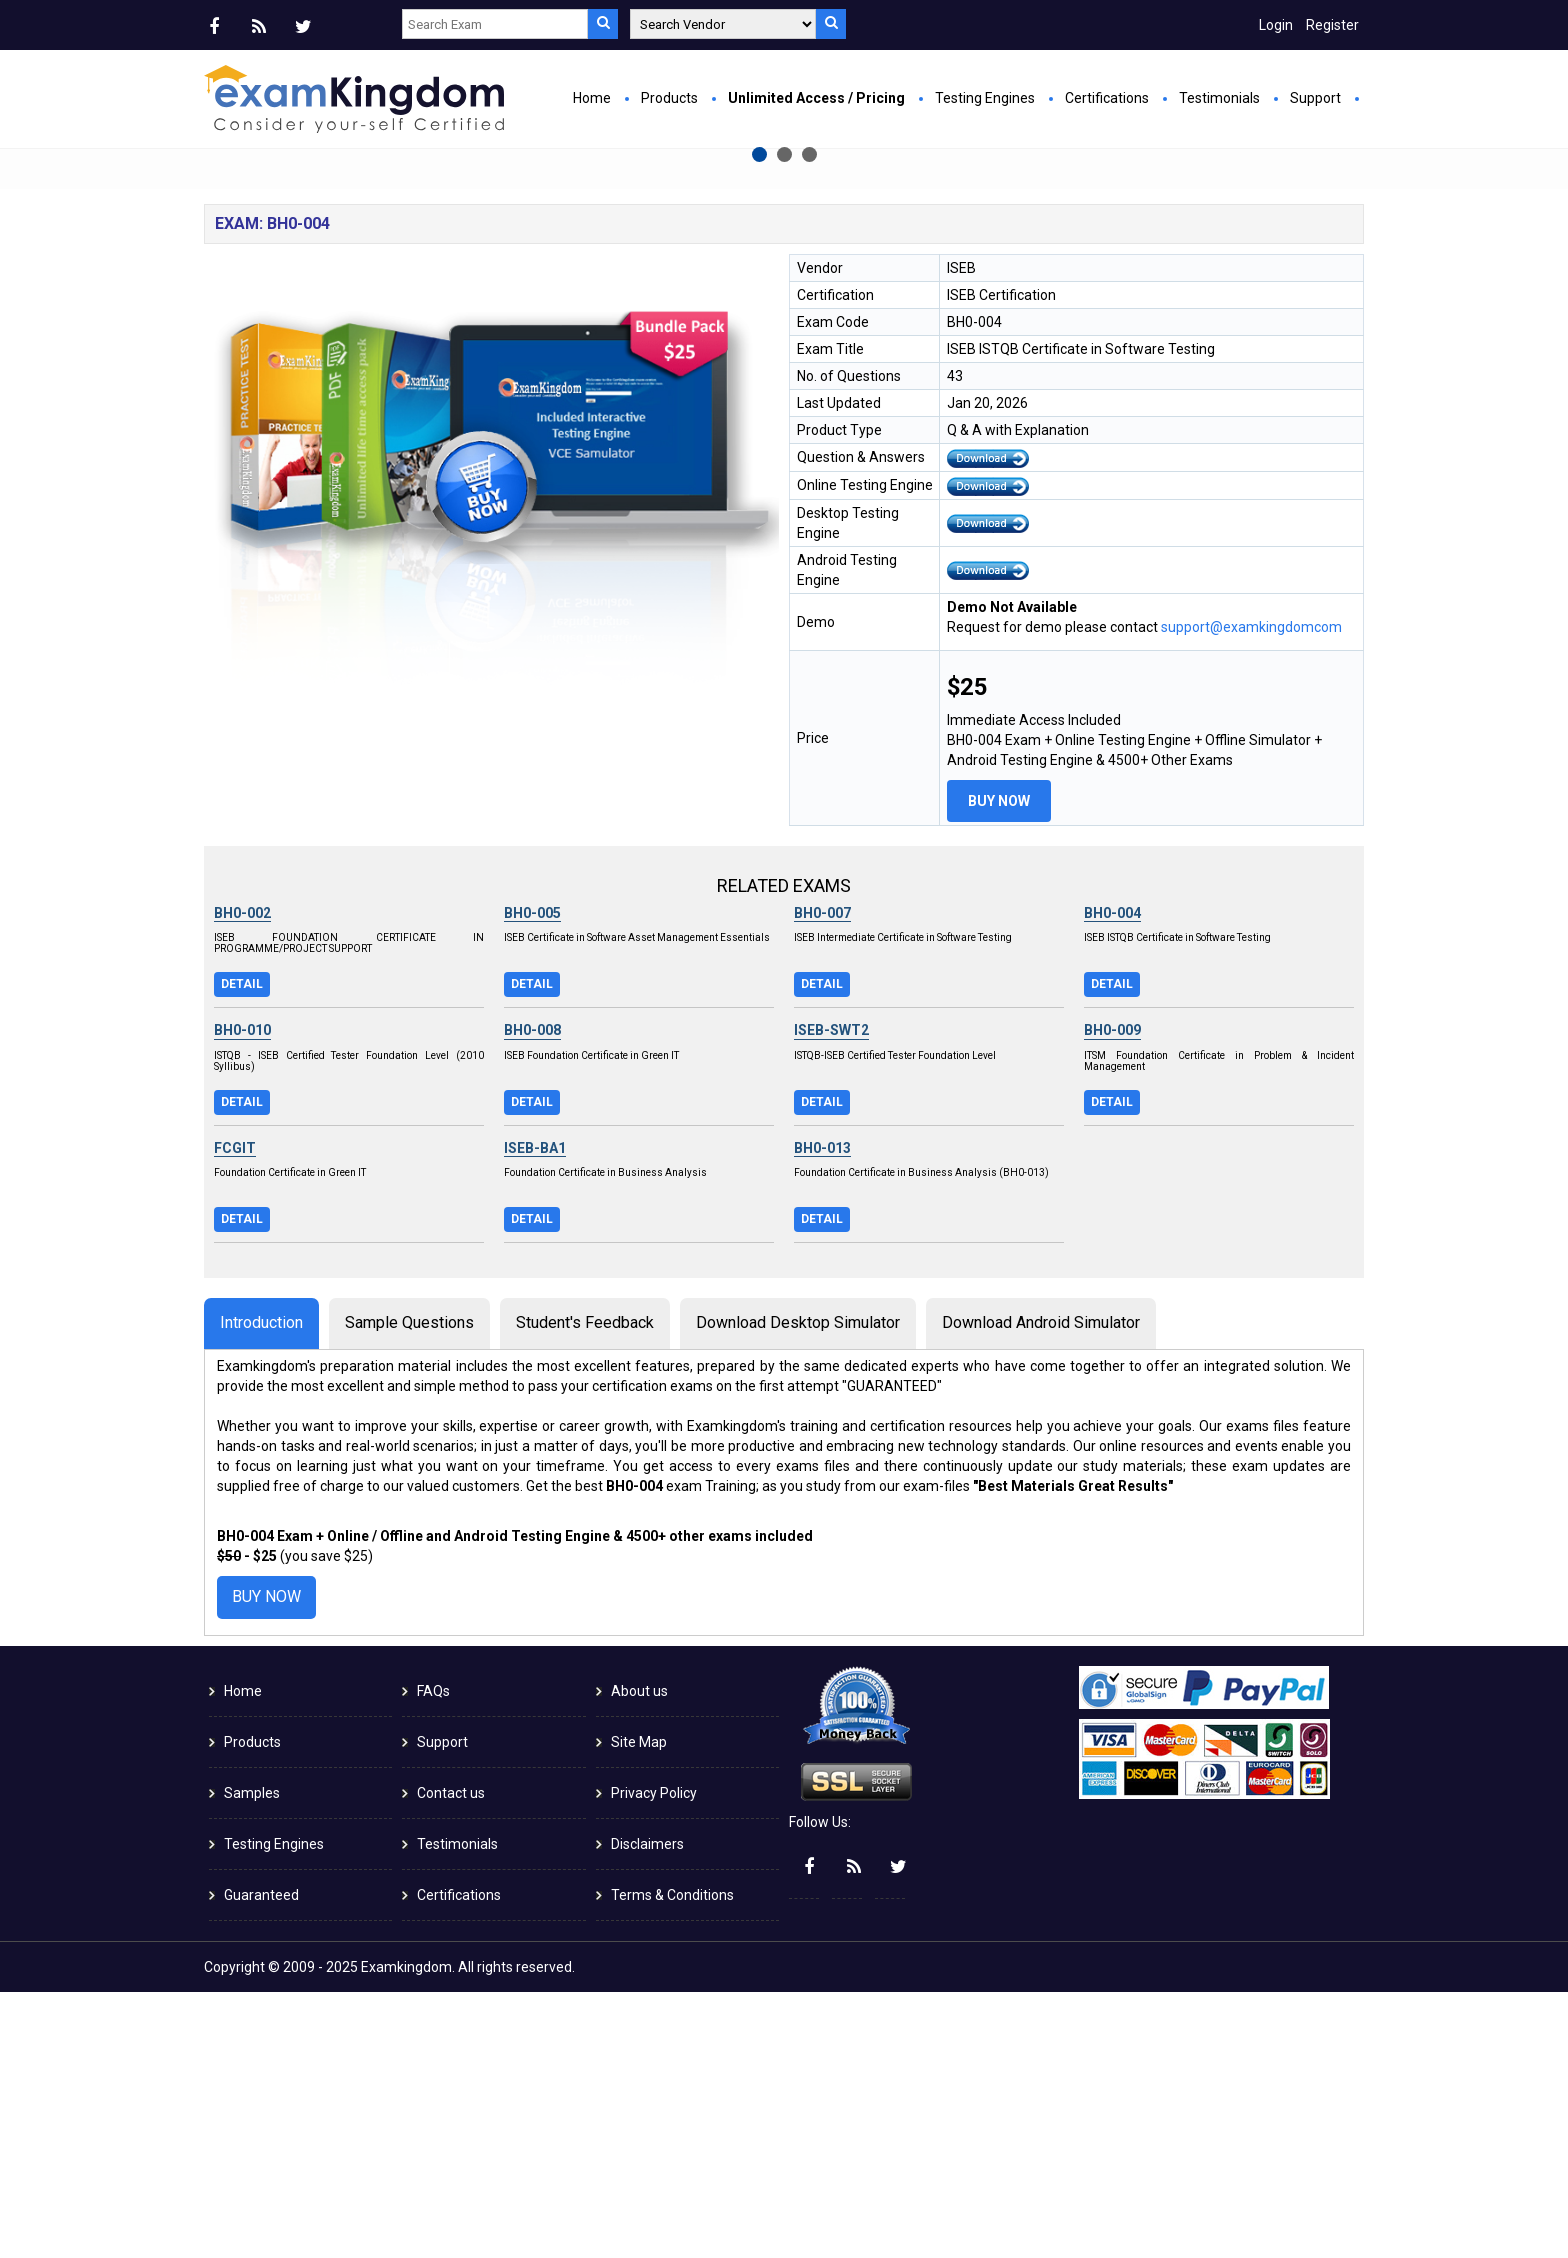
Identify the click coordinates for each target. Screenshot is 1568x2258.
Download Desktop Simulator (798, 1588)
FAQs (433, 1957)
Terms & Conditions (672, 2161)
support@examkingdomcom (1251, 893)
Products (669, 98)
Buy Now (579, 376)
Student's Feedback (585, 1588)
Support (1315, 98)
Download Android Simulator (1041, 1588)
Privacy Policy (654, 2059)
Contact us (451, 2059)
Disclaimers (647, 2110)
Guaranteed (261, 2161)
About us (639, 1957)
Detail (242, 1250)
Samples (252, 2059)
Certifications (1107, 98)
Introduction (261, 1588)
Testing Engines (985, 98)
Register (1332, 25)
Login (1276, 25)
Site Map (639, 2008)
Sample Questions (409, 1588)
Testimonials (1219, 98)
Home (592, 98)
